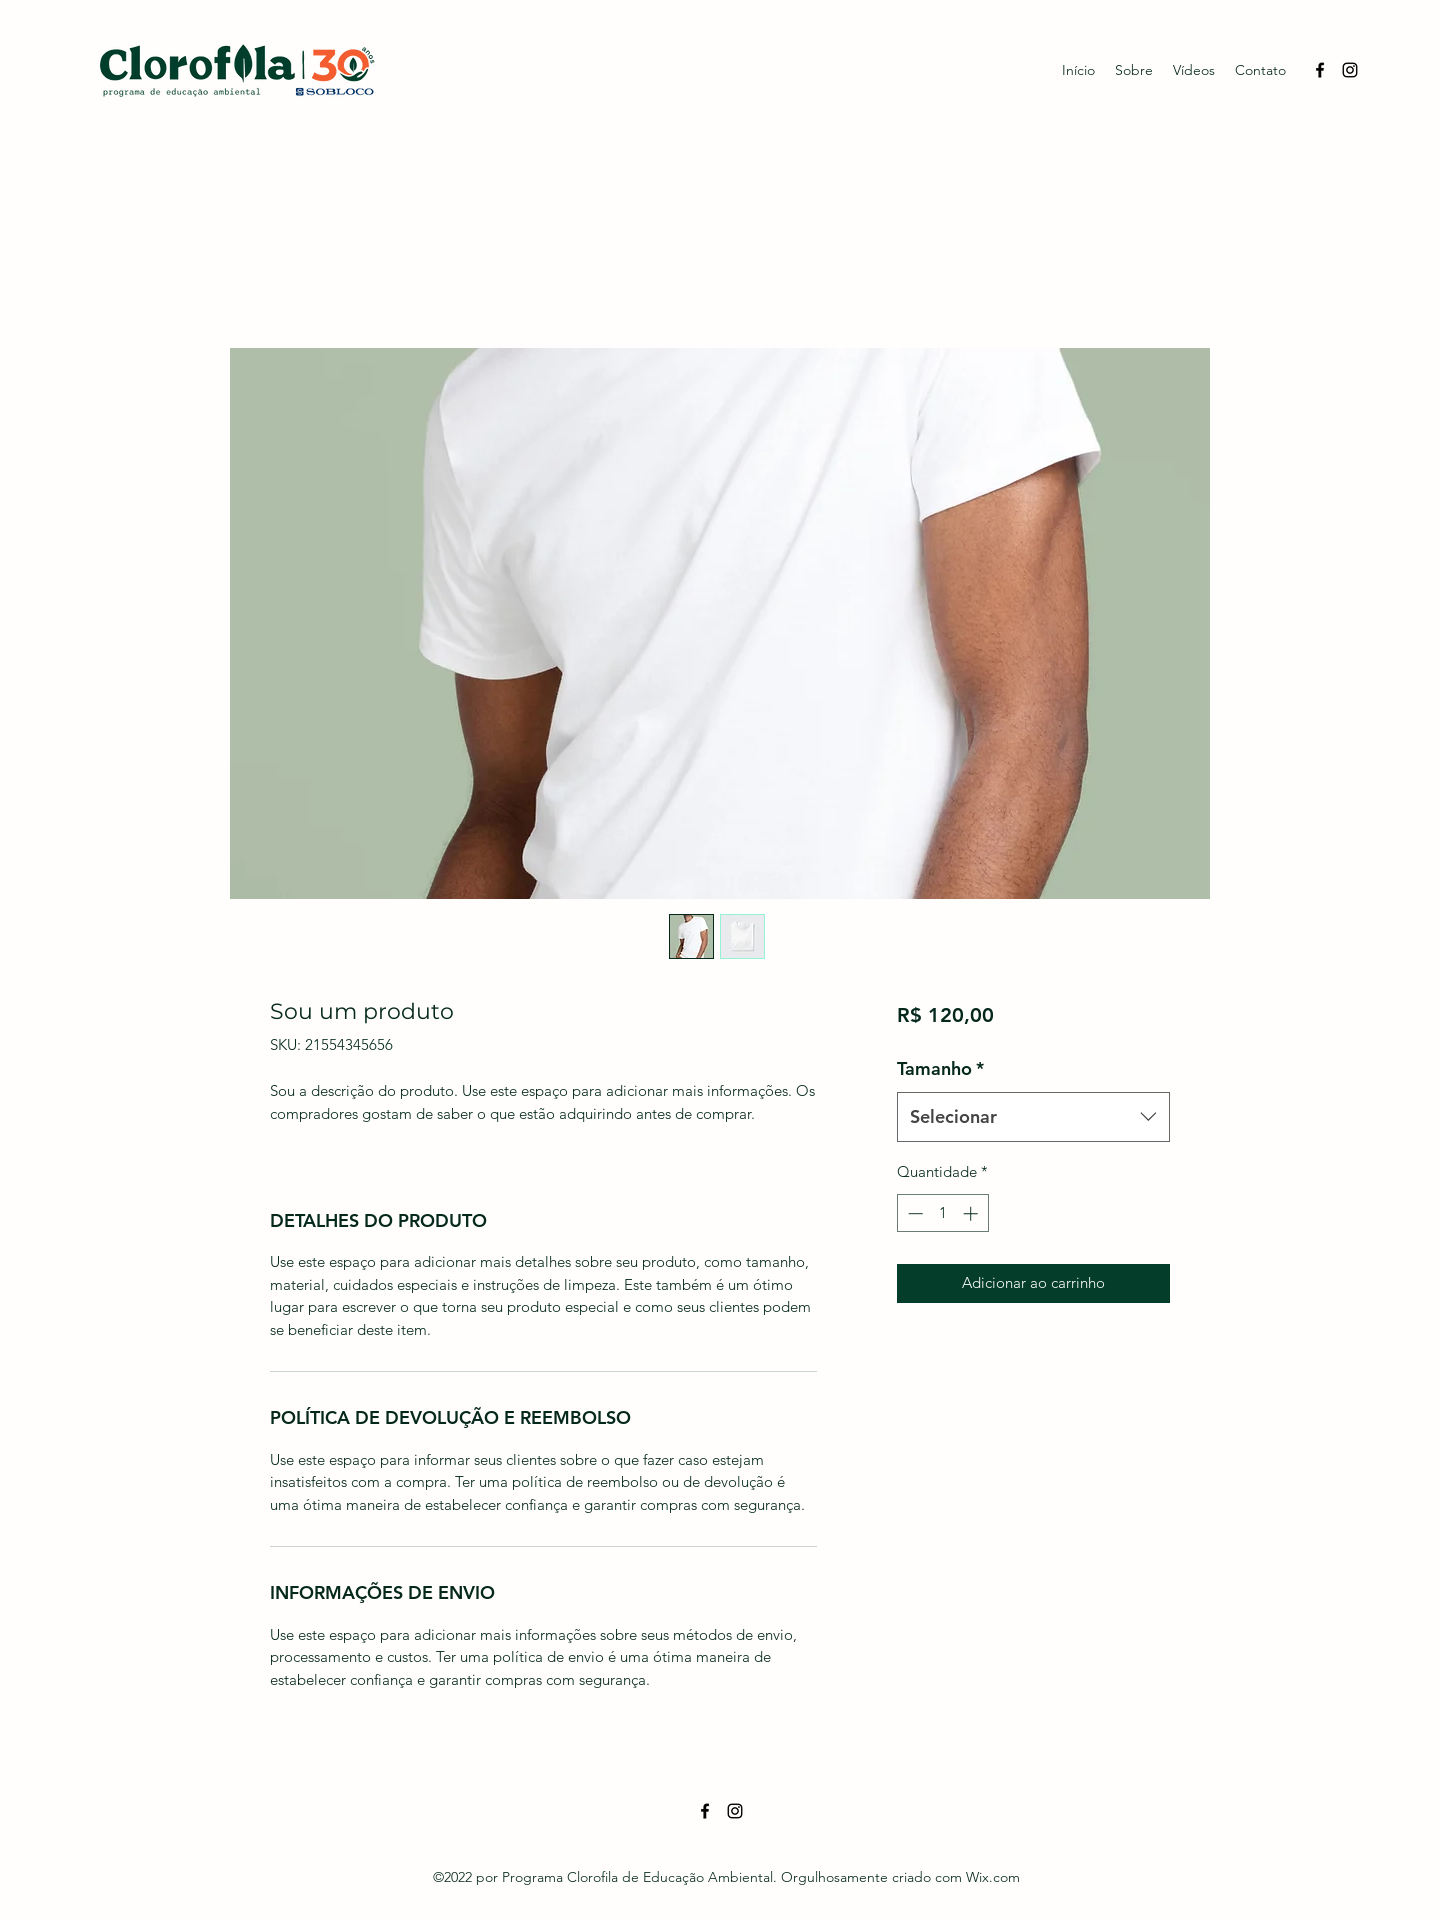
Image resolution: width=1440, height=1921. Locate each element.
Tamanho (940, 1068)
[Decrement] (913, 1213)
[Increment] (972, 1213)
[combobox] (1033, 1117)
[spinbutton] (942, 1213)
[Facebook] (1320, 70)
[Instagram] (1350, 70)
